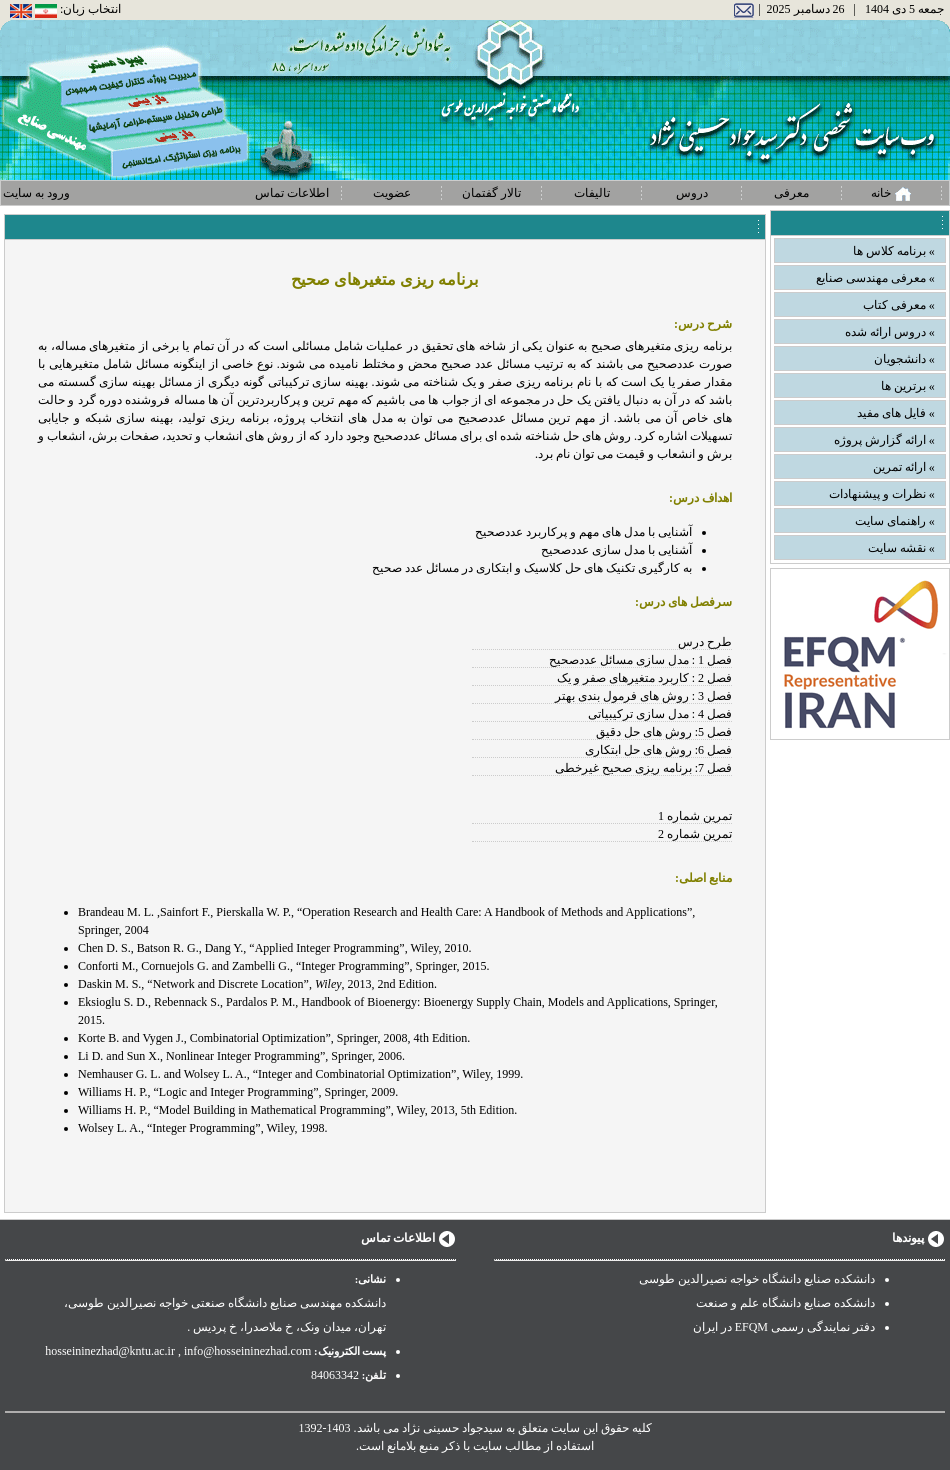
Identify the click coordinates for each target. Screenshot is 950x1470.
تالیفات (592, 193)
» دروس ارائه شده (890, 332)
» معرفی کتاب (899, 305)
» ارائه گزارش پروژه (884, 440)
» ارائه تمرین (904, 467)
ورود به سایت (36, 193)
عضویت (392, 193)
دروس (692, 193)
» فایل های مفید (896, 413)
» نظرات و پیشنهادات (882, 494)
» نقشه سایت (901, 548)
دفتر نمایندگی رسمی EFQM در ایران (784, 1327)
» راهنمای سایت (895, 521)
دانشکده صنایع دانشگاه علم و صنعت (785, 1303)
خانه (891, 194)
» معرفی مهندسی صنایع (875, 278)
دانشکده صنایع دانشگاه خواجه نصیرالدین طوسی (757, 1279)
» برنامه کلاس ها (894, 251)
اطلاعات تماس (292, 193)
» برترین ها (908, 386)
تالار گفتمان (491, 193)
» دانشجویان (904, 359)
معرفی (791, 193)
